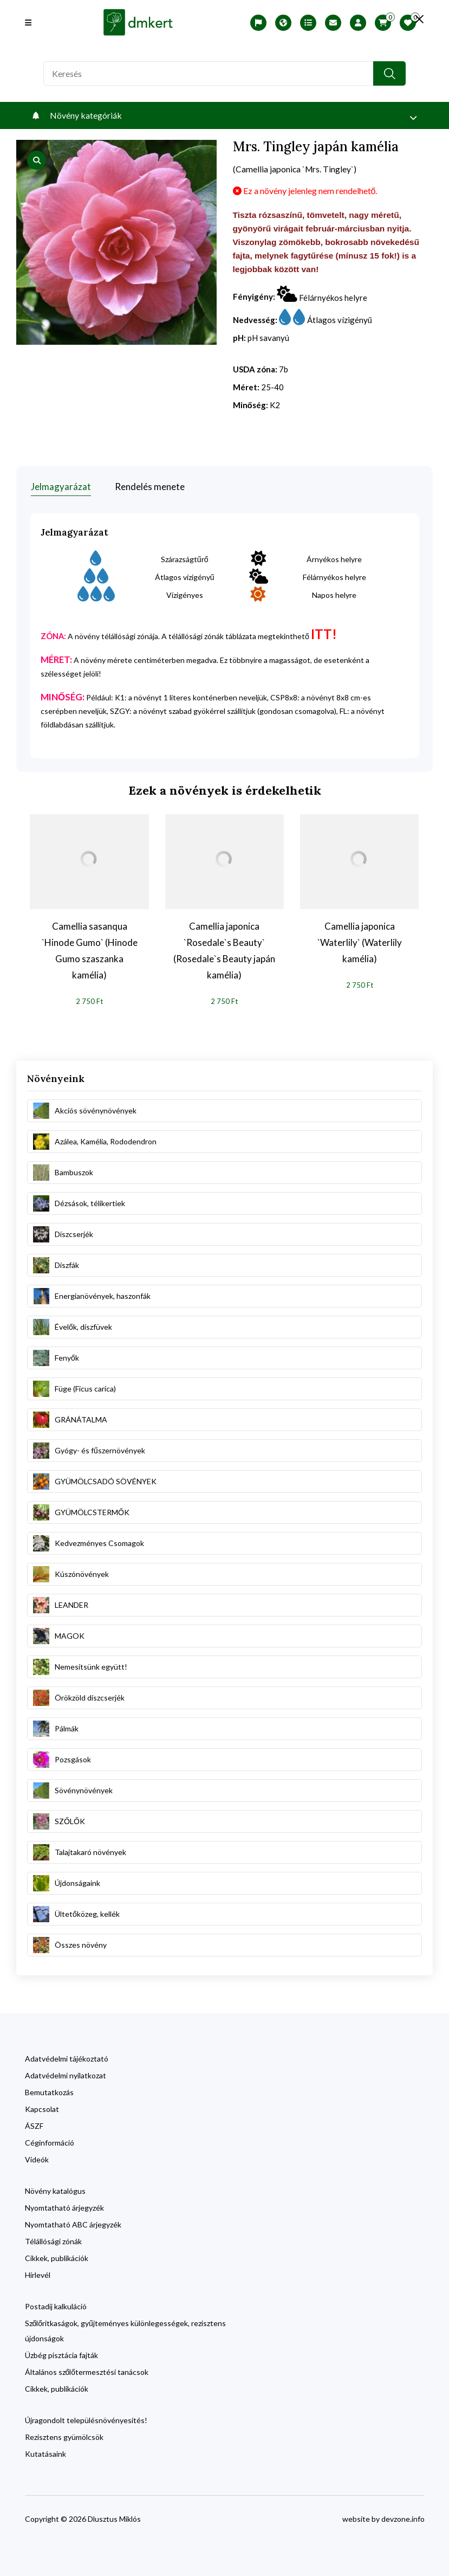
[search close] (417, 19)
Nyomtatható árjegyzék (64, 2206)
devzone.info (403, 2517)
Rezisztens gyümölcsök (64, 2435)
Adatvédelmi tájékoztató (66, 2057)
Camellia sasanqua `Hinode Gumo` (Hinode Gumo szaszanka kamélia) (90, 949)
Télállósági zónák (53, 2239)
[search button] (389, 73)
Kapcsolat (42, 2107)
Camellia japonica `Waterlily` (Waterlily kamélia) (359, 941)
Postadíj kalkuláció (56, 2304)
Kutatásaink (45, 2452)
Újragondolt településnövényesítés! (86, 2418)
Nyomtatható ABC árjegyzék (73, 2222)
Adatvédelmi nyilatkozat (65, 2073)
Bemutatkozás (49, 2090)
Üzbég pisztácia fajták (61, 2353)
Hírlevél (37, 2273)
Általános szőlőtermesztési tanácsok (87, 2370)
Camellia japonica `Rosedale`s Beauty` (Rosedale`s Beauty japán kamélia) (224, 949)
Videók (37, 2157)
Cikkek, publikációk (56, 2256)
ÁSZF (34, 2124)
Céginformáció (49, 2141)
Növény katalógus (55, 2189)
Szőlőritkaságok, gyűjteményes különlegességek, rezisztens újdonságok (125, 2329)
